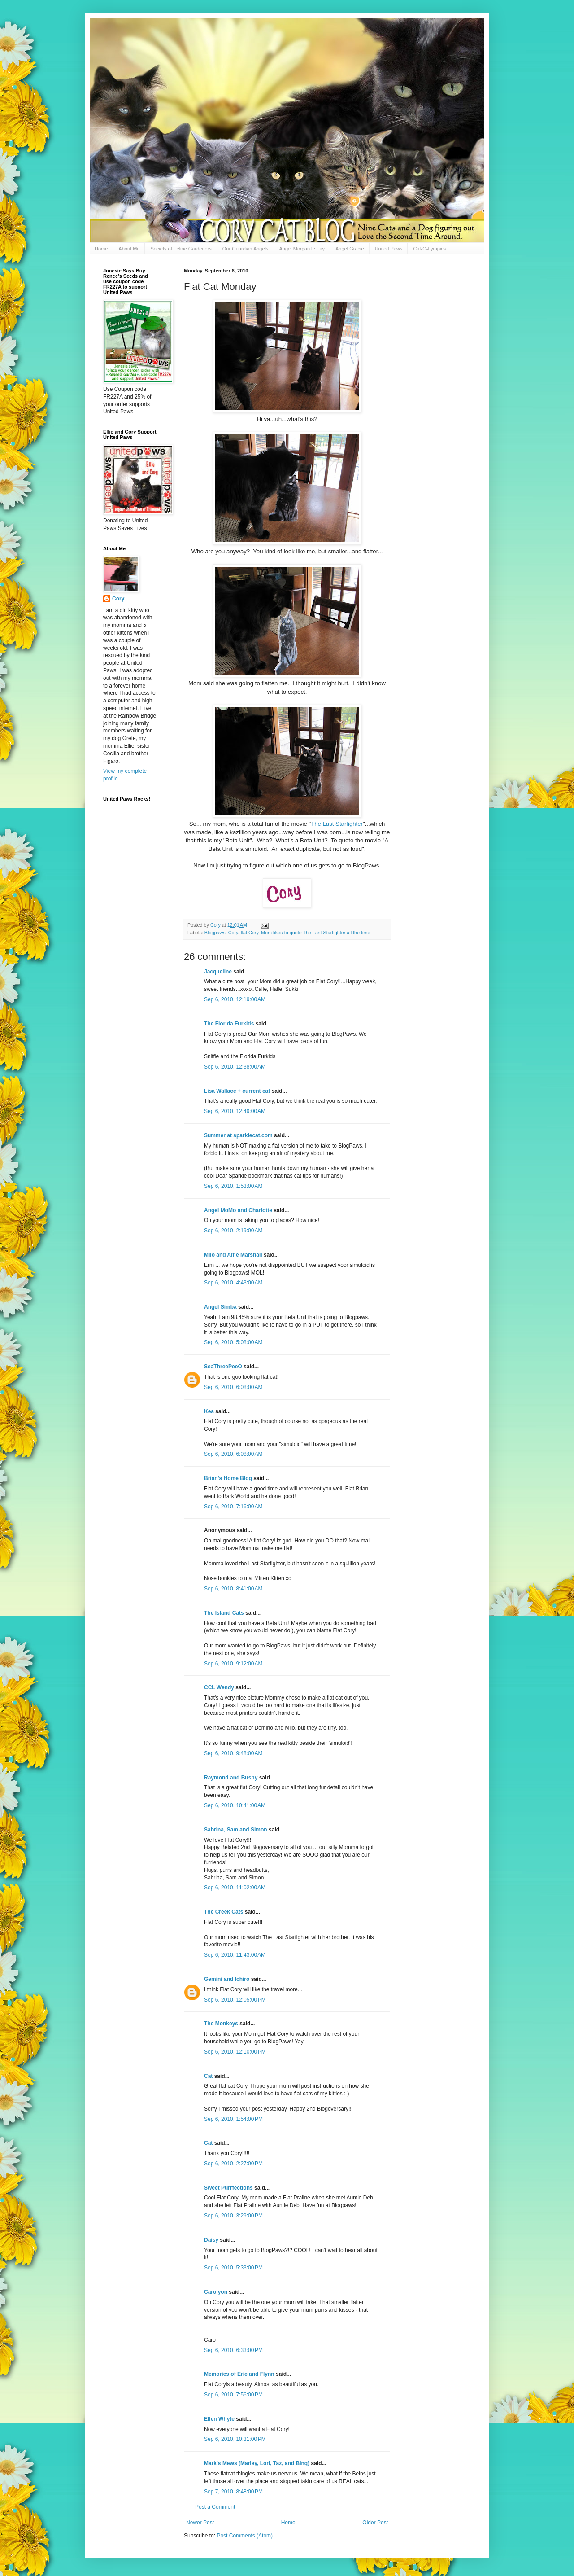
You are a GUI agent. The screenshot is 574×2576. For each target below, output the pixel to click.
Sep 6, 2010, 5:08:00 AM (233, 1342)
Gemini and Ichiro (226, 1979)
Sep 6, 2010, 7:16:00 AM (233, 1506)
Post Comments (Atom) (245, 2535)
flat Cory (249, 932)
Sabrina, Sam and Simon (235, 1830)
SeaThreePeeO (223, 1366)
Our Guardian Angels (245, 248)
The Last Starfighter (337, 823)
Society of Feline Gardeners (180, 248)
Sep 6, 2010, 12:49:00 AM (234, 1111)
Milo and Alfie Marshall (233, 1255)
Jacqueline (218, 971)
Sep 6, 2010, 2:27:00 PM (233, 2163)
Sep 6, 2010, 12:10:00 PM (235, 2052)
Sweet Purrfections (228, 2188)
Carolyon (215, 2292)
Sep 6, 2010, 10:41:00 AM (234, 1805)
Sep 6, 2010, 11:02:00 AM (234, 1887)
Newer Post (200, 2522)
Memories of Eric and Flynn (239, 2374)
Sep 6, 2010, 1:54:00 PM (233, 2119)
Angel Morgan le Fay (302, 248)
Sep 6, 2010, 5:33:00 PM (233, 2268)
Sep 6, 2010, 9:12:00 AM (233, 1663)
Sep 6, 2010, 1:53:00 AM (233, 1186)
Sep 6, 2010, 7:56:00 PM (233, 2395)
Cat (208, 2076)
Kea (209, 1411)
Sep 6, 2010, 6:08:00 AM (233, 1387)
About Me (128, 248)
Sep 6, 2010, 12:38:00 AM (234, 1067)
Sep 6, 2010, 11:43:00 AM (234, 1955)
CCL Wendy (219, 1687)
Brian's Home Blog (228, 1478)
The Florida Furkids (229, 1024)
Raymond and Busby (230, 1777)
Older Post (375, 2522)
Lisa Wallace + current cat (237, 1091)
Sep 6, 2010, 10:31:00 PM (235, 2439)
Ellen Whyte (219, 2419)
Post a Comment (215, 2507)
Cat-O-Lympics (429, 248)
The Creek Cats (223, 1912)
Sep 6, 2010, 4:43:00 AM (233, 1282)
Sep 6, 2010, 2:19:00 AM (233, 1230)
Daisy (211, 2240)
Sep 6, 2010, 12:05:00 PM (235, 2000)
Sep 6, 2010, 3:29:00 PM (233, 2215)
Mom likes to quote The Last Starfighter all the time (315, 932)
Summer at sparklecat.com (238, 1135)
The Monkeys (221, 2023)
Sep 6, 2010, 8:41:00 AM (233, 1589)
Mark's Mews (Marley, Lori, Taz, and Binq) (256, 2463)
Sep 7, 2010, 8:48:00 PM (233, 2491)
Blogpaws (215, 932)
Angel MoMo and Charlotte (238, 1210)
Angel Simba (220, 1307)
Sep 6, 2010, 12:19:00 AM (234, 999)
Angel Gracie (349, 248)
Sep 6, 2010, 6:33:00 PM (233, 2350)
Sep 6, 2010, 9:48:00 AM (233, 1753)
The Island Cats (224, 1613)
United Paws (389, 248)
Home (101, 248)
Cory (233, 932)
